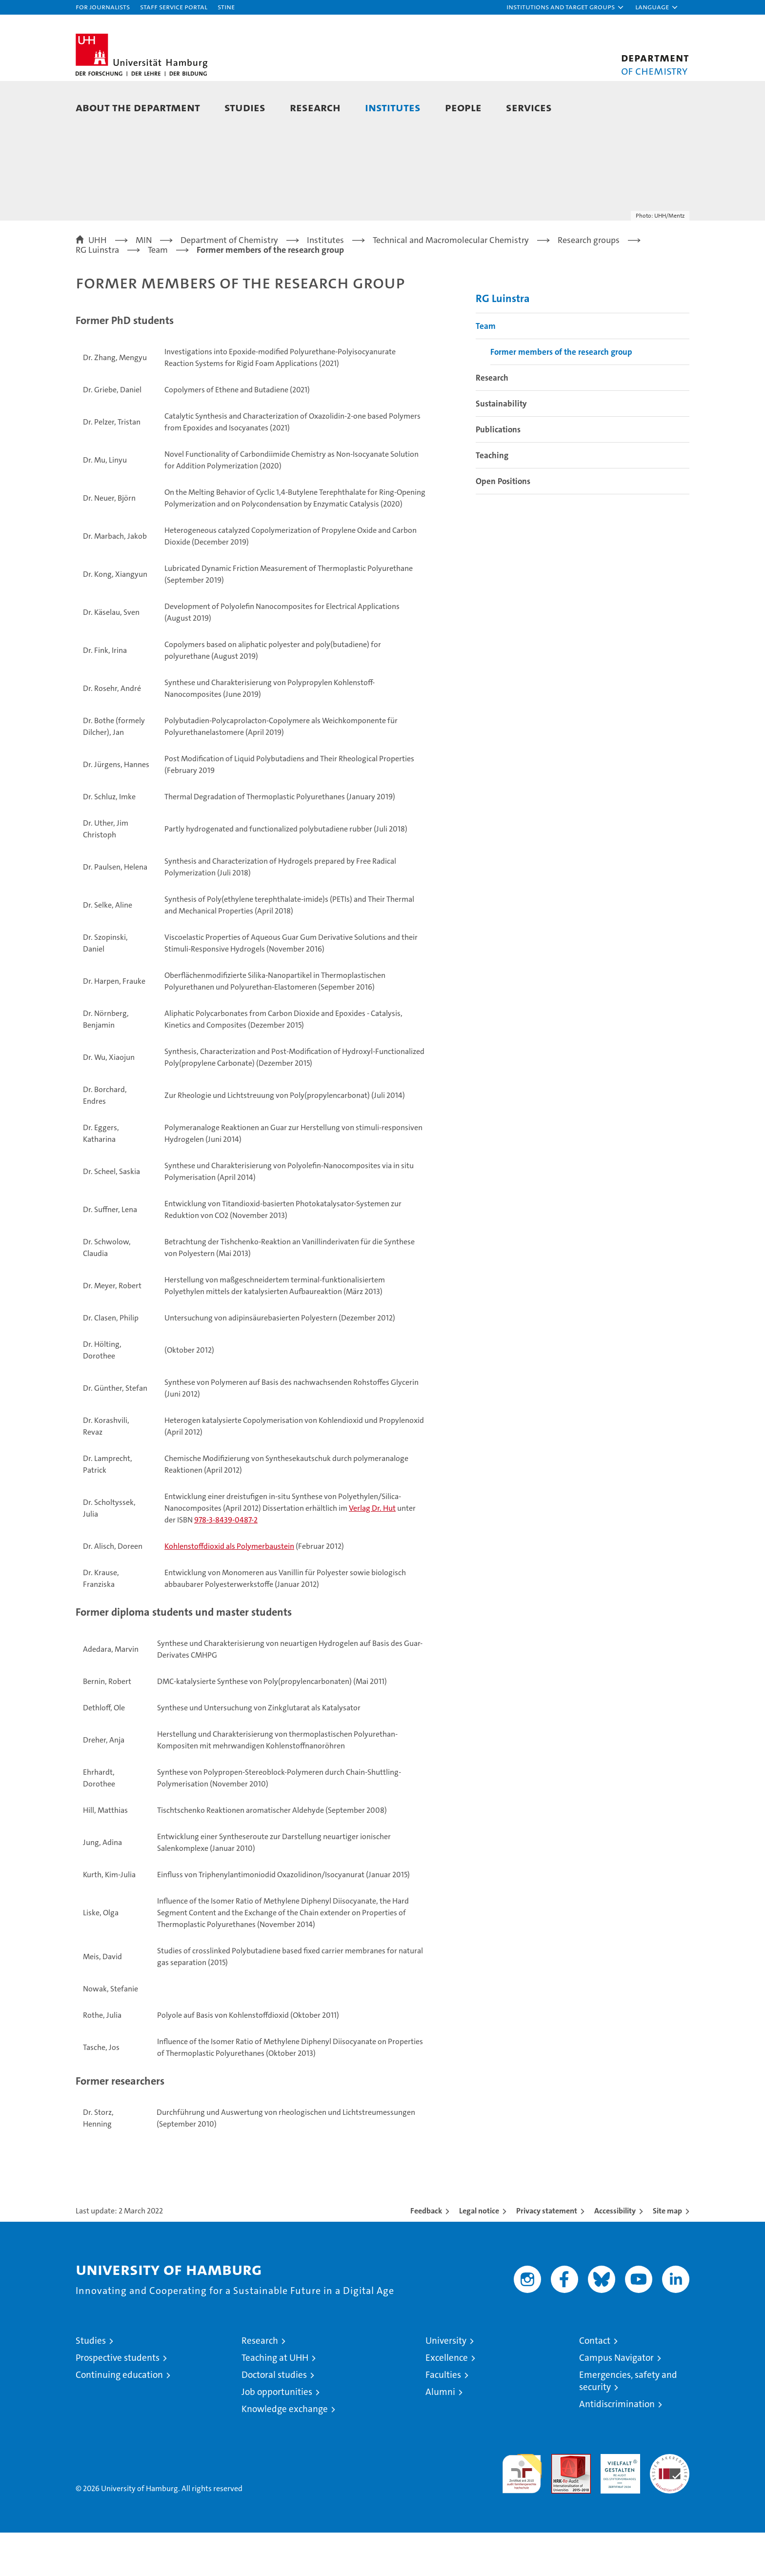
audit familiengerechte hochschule (522, 2512)
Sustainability (501, 446)
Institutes (393, 107)
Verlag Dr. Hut (372, 1551)
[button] (565, 7)
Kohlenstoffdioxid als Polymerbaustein (229, 1589)
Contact (594, 2384)
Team (486, 369)
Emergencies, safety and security (628, 2424)
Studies (244, 107)
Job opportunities (277, 2435)
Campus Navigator (616, 2401)
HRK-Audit (618, 2502)
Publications (498, 472)
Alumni (440, 2435)
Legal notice (479, 2254)
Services (529, 107)
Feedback (426, 2254)
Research (315, 107)
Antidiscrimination (617, 2447)
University (445, 2384)
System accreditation (669, 2507)
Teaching (492, 498)
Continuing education (119, 2418)
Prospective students (118, 2401)
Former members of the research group (561, 394)
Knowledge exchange (285, 2452)
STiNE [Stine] (226, 6)
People (463, 107)
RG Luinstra (503, 341)
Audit (560, 2502)
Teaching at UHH (275, 2401)
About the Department (138, 107)
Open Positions (503, 524)
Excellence (446, 2401)
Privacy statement (546, 2254)
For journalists (103, 6)
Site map (667, 2254)
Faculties (443, 2418)
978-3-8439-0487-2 (226, 1563)
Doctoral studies (274, 2418)
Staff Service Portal (173, 6)
